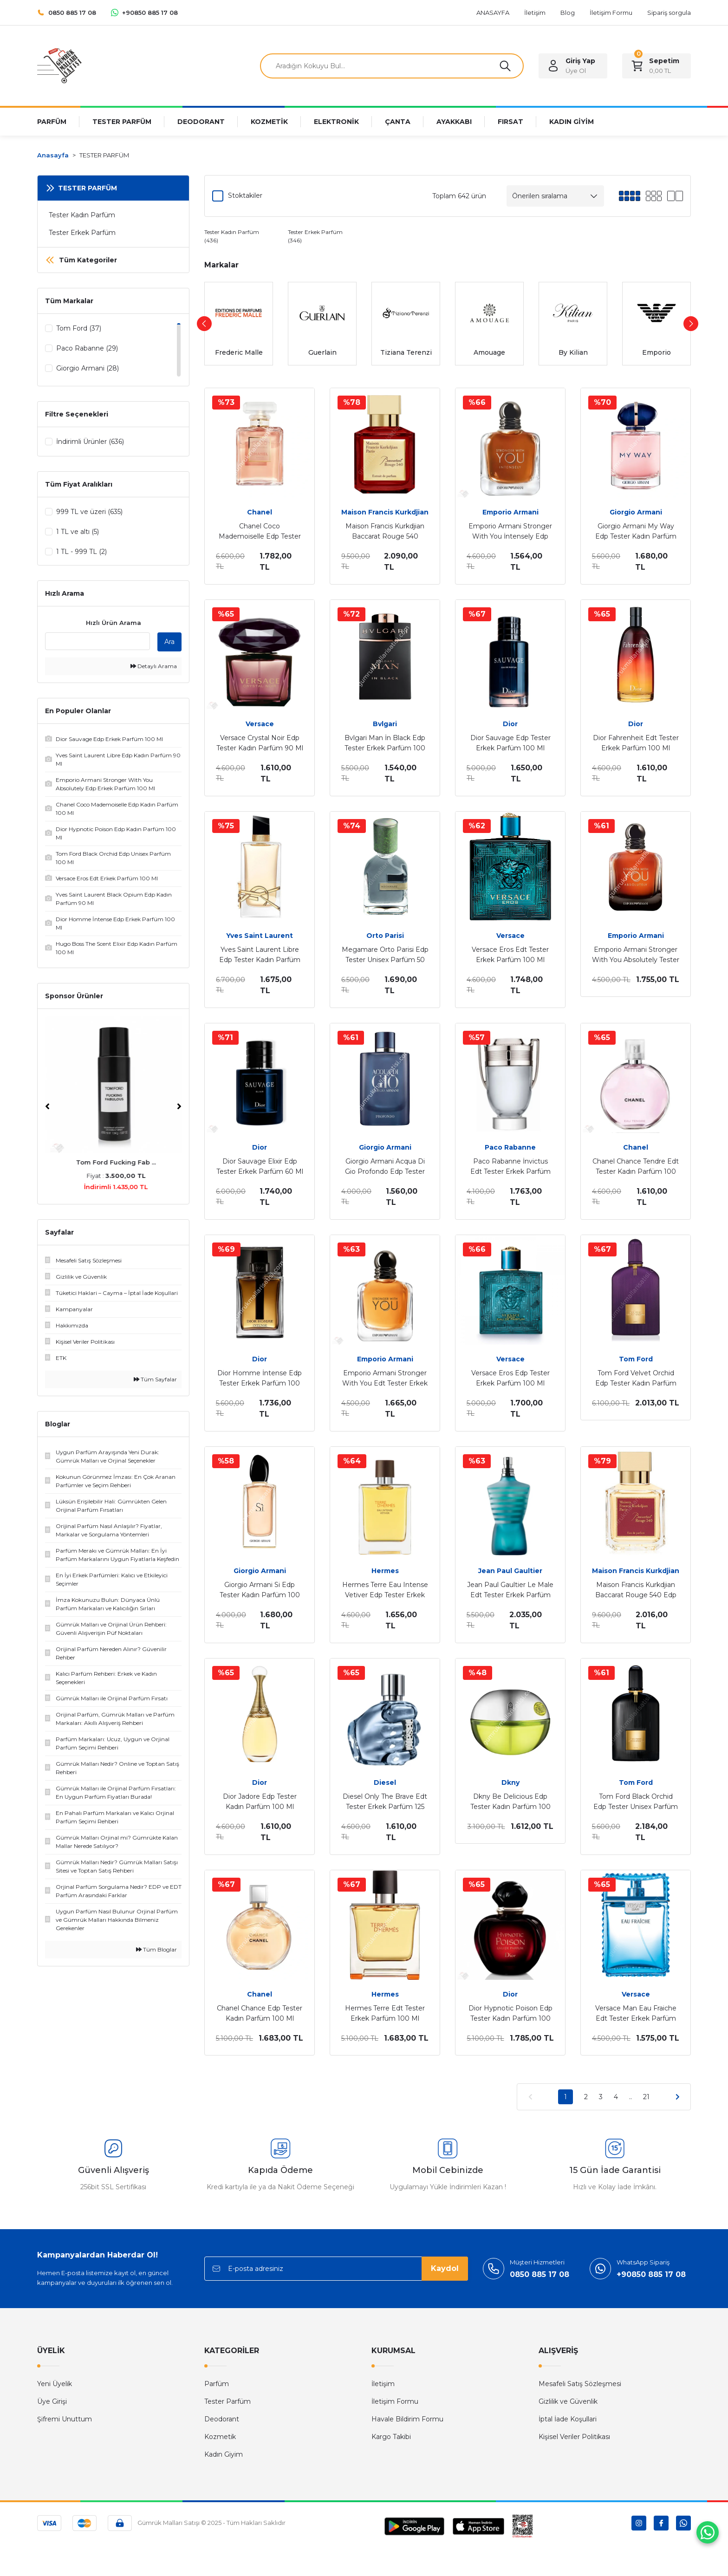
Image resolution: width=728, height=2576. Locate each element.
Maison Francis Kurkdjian (385, 512)
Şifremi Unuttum (64, 2419)
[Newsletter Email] (336, 2269)
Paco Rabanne (510, 1147)
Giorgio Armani (636, 512)
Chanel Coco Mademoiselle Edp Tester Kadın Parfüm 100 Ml (260, 531)
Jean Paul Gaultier (510, 1571)
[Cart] (656, 65)
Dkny (510, 1782)
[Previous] (47, 1108)
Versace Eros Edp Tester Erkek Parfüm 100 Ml (510, 1378)
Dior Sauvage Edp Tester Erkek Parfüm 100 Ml (510, 743)
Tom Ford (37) (78, 328)
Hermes (385, 1571)
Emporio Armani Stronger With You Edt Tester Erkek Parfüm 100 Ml (385, 1378)
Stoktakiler (245, 195)
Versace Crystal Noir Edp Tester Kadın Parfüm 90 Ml (259, 743)
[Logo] (59, 65)
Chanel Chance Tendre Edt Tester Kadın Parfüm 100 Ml (635, 1167)
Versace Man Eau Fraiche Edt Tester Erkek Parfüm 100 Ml (635, 2013)
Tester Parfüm (227, 2401)
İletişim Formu (394, 2401)
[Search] (392, 65)
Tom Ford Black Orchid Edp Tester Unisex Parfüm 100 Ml (635, 1802)
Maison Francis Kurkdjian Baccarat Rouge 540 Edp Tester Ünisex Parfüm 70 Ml (635, 1590)
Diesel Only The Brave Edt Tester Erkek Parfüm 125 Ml (385, 1802)
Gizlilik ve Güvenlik (568, 2401)
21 (646, 2097)
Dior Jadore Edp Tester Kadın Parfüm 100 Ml (260, 1801)
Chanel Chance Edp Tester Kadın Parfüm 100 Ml (259, 2013)
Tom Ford (636, 1359)
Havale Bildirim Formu (407, 2419)
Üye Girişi (52, 2401)
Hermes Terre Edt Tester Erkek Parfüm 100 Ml (385, 2013)
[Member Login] (573, 65)
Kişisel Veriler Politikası (574, 2437)
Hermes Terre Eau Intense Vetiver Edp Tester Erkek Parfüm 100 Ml (385, 1590)
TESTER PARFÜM (104, 155)
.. (630, 2097)
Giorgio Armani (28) (87, 368)
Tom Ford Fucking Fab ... (113, 1164)
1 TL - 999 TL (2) (81, 552)
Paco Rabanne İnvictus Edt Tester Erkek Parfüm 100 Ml (510, 1167)
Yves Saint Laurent (259, 935)
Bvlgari (385, 724)
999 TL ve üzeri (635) (89, 512)
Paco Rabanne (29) (87, 348)
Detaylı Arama (153, 667)
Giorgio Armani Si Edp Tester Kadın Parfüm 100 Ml (260, 1590)
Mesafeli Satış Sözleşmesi (580, 2384)
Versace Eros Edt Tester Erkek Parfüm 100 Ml (510, 954)
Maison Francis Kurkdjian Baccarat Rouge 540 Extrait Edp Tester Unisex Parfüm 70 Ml (385, 531)
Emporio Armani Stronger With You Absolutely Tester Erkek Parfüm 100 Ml (635, 955)
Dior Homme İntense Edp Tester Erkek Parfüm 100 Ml (259, 1378)
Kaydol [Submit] (445, 2268)
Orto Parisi (385, 935)
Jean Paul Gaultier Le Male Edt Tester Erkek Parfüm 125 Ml (510, 1590)
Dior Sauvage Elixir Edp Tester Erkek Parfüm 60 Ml (259, 1166)
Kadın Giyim (223, 2454)
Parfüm (216, 2384)
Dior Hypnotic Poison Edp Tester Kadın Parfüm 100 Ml (510, 2013)
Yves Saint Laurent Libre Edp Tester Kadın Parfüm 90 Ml (259, 955)
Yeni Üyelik (54, 2384)
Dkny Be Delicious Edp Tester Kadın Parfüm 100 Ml (510, 1802)
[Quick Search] (97, 643)
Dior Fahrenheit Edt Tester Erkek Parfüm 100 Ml (636, 743)
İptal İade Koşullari (568, 2419)
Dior (510, 724)
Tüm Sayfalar (155, 1381)
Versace (260, 724)
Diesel (385, 1782)
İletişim (383, 2384)
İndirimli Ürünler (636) (90, 441)
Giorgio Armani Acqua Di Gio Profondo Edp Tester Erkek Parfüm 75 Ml (385, 1167)
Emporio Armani (510, 512)
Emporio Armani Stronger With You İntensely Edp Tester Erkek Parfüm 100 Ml (510, 531)
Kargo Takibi (391, 2437)
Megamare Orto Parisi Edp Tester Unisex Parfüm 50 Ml (385, 955)
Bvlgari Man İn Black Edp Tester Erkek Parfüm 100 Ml (384, 743)
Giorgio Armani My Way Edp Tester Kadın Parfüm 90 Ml (635, 531)
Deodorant (221, 2419)
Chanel (259, 512)
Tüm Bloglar (156, 1951)
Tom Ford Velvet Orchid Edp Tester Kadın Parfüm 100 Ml (635, 1378)
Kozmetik (220, 2437)
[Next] (179, 1108)
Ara (169, 643)
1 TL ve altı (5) (77, 532)
